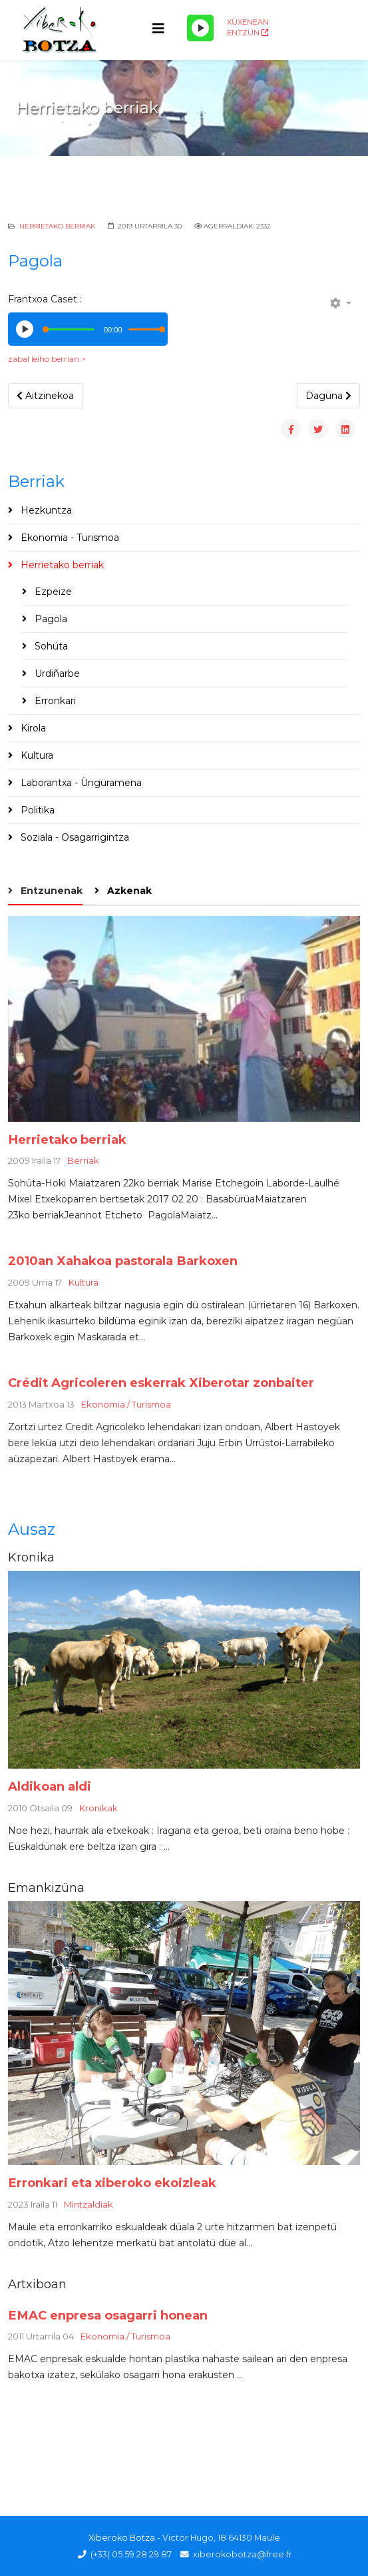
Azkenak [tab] (128, 891)
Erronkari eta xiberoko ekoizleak (112, 2182)
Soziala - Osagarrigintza (73, 837)
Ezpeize (52, 592)
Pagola (49, 619)
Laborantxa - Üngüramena (80, 783)
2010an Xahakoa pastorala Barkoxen (123, 1260)
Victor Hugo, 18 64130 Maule (221, 2538)
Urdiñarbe (56, 673)
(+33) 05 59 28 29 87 (131, 2554)
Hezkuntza (45, 510)
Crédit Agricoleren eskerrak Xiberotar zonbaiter (161, 1382)
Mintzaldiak (88, 2204)
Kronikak (98, 1808)
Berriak (83, 1160)
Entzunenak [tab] (50, 891)
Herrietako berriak (57, 226)
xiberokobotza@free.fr (242, 2554)
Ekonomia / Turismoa (126, 1404)
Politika (36, 810)
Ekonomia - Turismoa (68, 538)
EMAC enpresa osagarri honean (108, 2315)
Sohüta (50, 646)
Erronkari (54, 701)
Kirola (32, 728)
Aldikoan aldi (49, 1786)
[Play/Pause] (200, 28)
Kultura (35, 755)
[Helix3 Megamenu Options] (158, 29)
